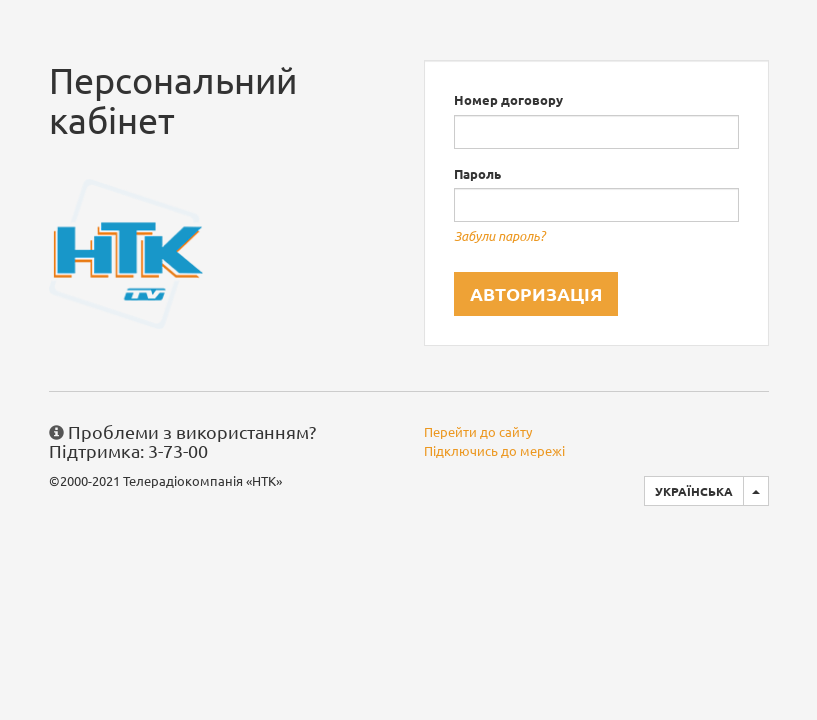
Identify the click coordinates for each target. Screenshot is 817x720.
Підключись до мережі (494, 450)
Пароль (477, 173)
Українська (694, 491)
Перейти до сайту (478, 431)
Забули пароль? (499, 236)
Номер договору (508, 99)
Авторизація (536, 293)
